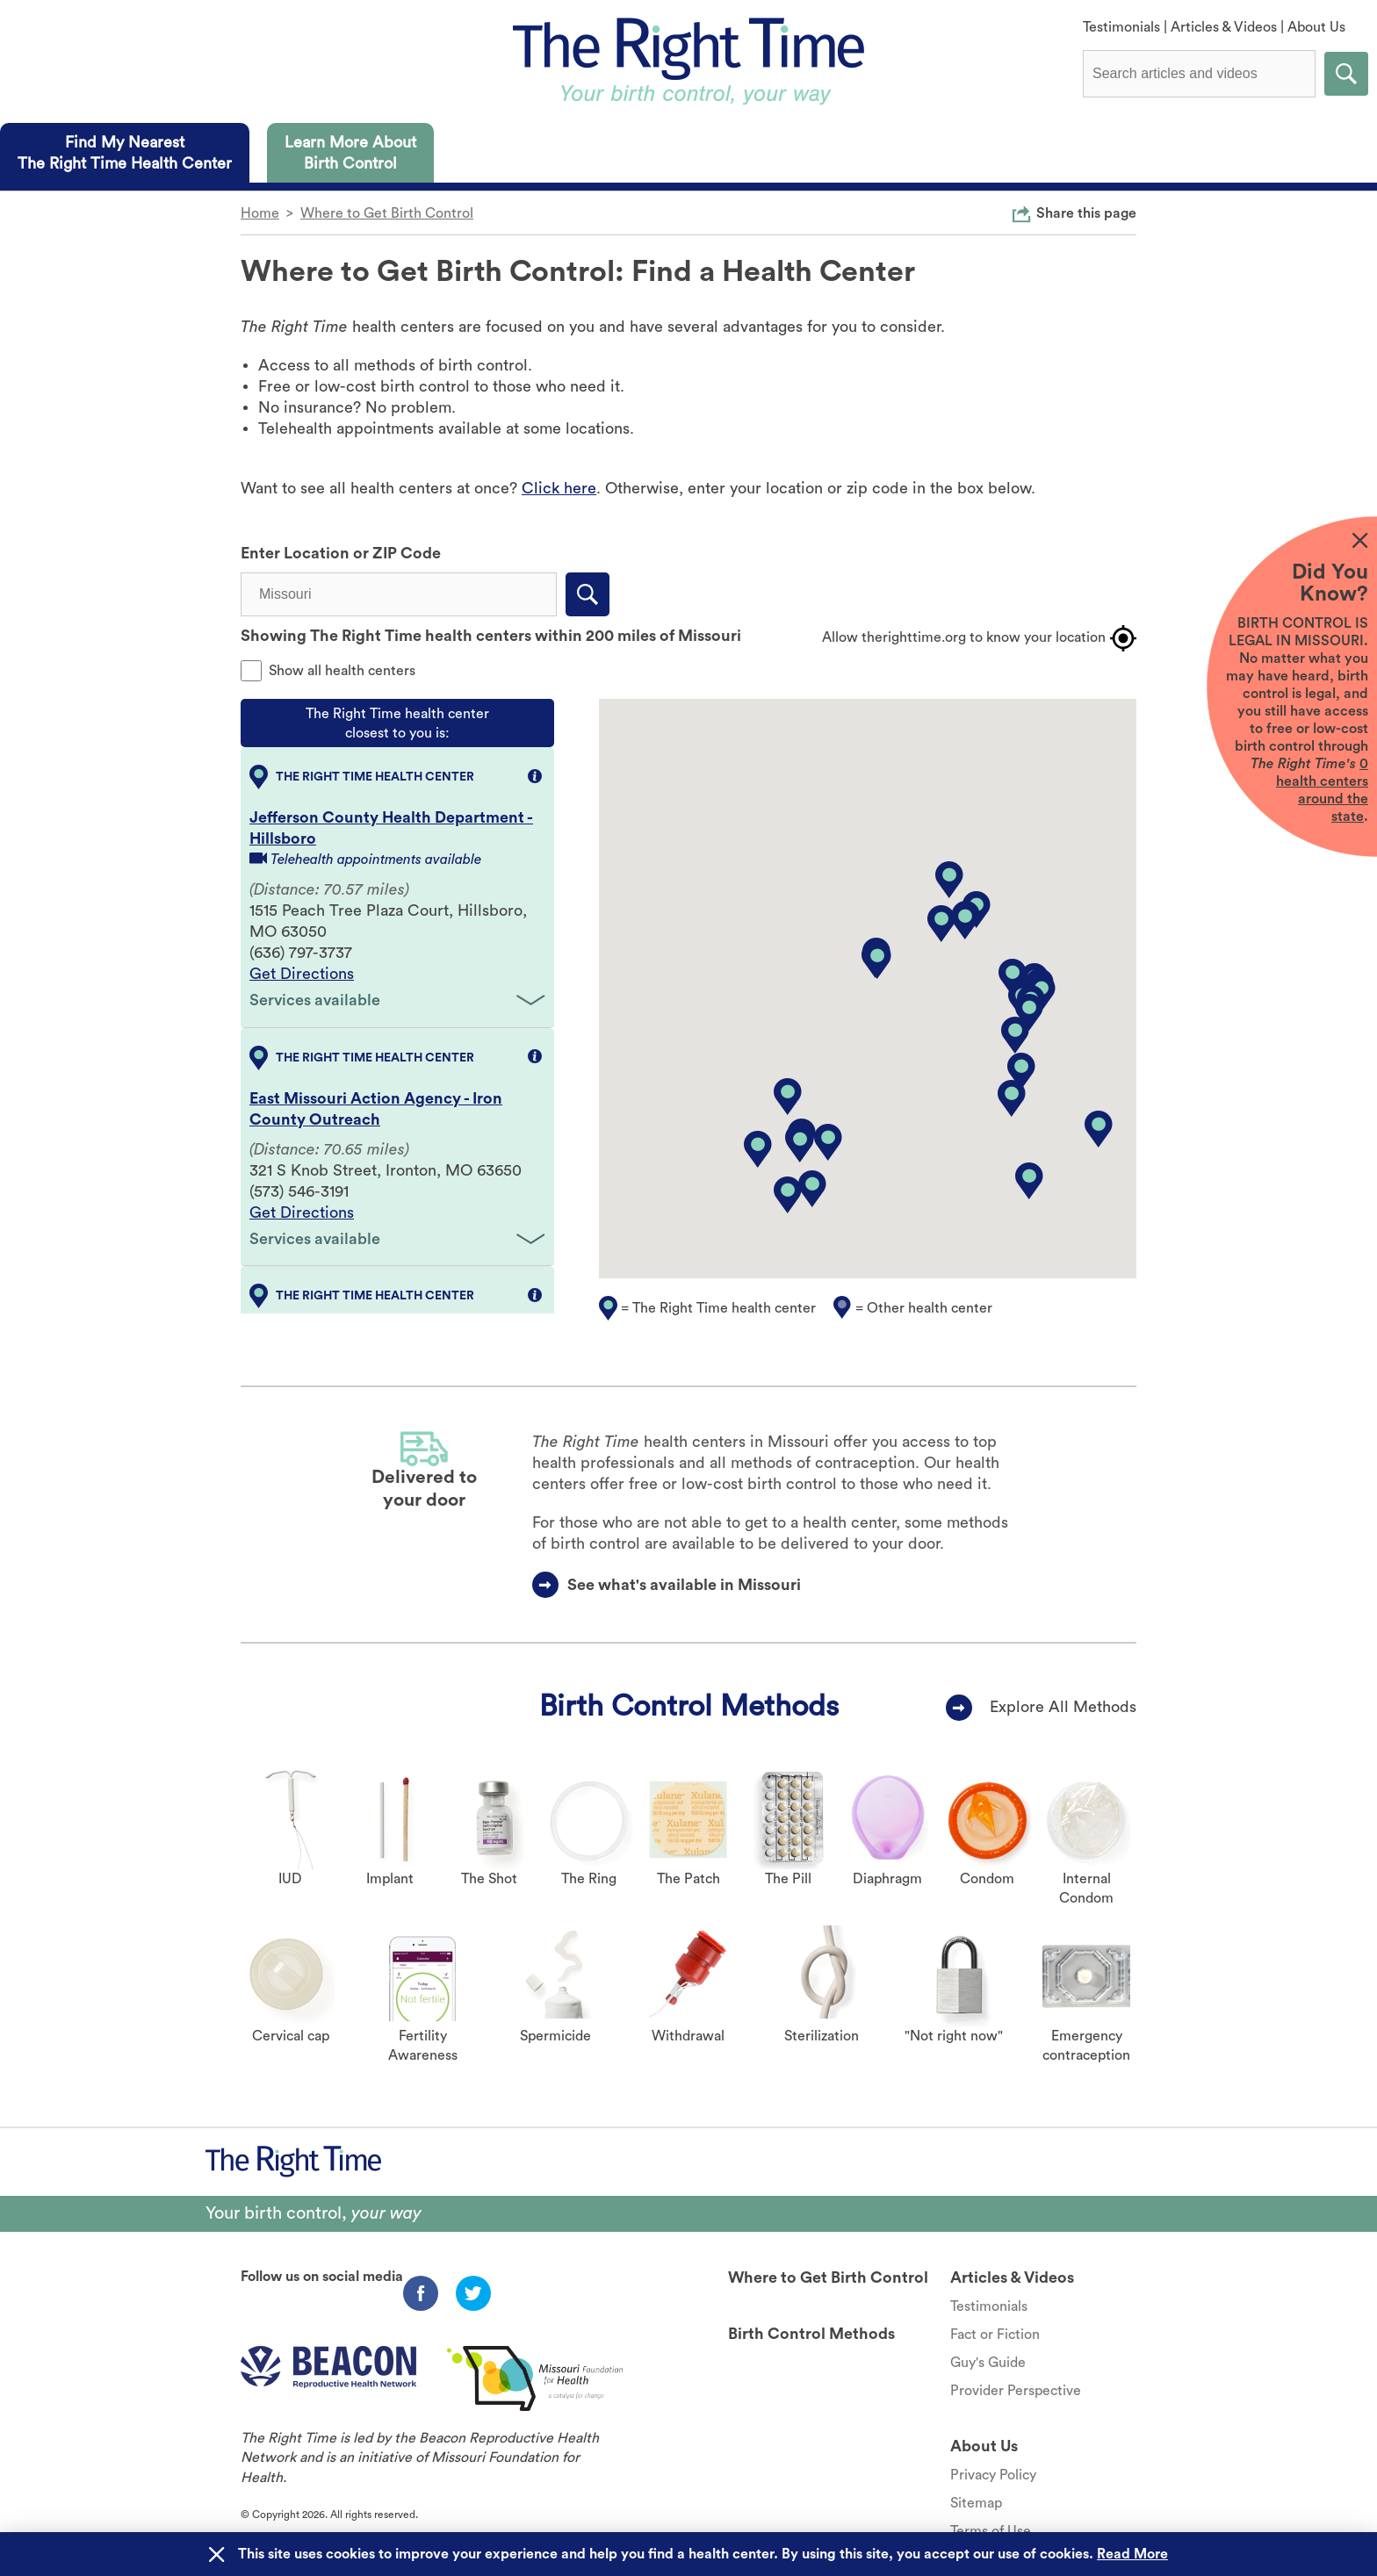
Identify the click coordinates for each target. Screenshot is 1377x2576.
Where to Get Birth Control (386, 213)
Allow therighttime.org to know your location (979, 638)
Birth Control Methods (689, 1706)
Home (260, 213)
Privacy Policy (993, 2475)
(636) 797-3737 (300, 953)
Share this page (1086, 212)
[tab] (124, 153)
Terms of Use (990, 2531)
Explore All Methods (1063, 1707)
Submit (1346, 74)
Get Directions (301, 974)
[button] (1015, 1035)
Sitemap (976, 2503)
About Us (1316, 27)
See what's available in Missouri (684, 1585)
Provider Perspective (1015, 2391)
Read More (1132, 2554)
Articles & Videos (1224, 27)
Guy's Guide (988, 2363)
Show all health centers (342, 671)
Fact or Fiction (995, 2335)
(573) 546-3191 (299, 1191)
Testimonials (1121, 27)
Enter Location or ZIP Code (341, 553)
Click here (559, 488)
